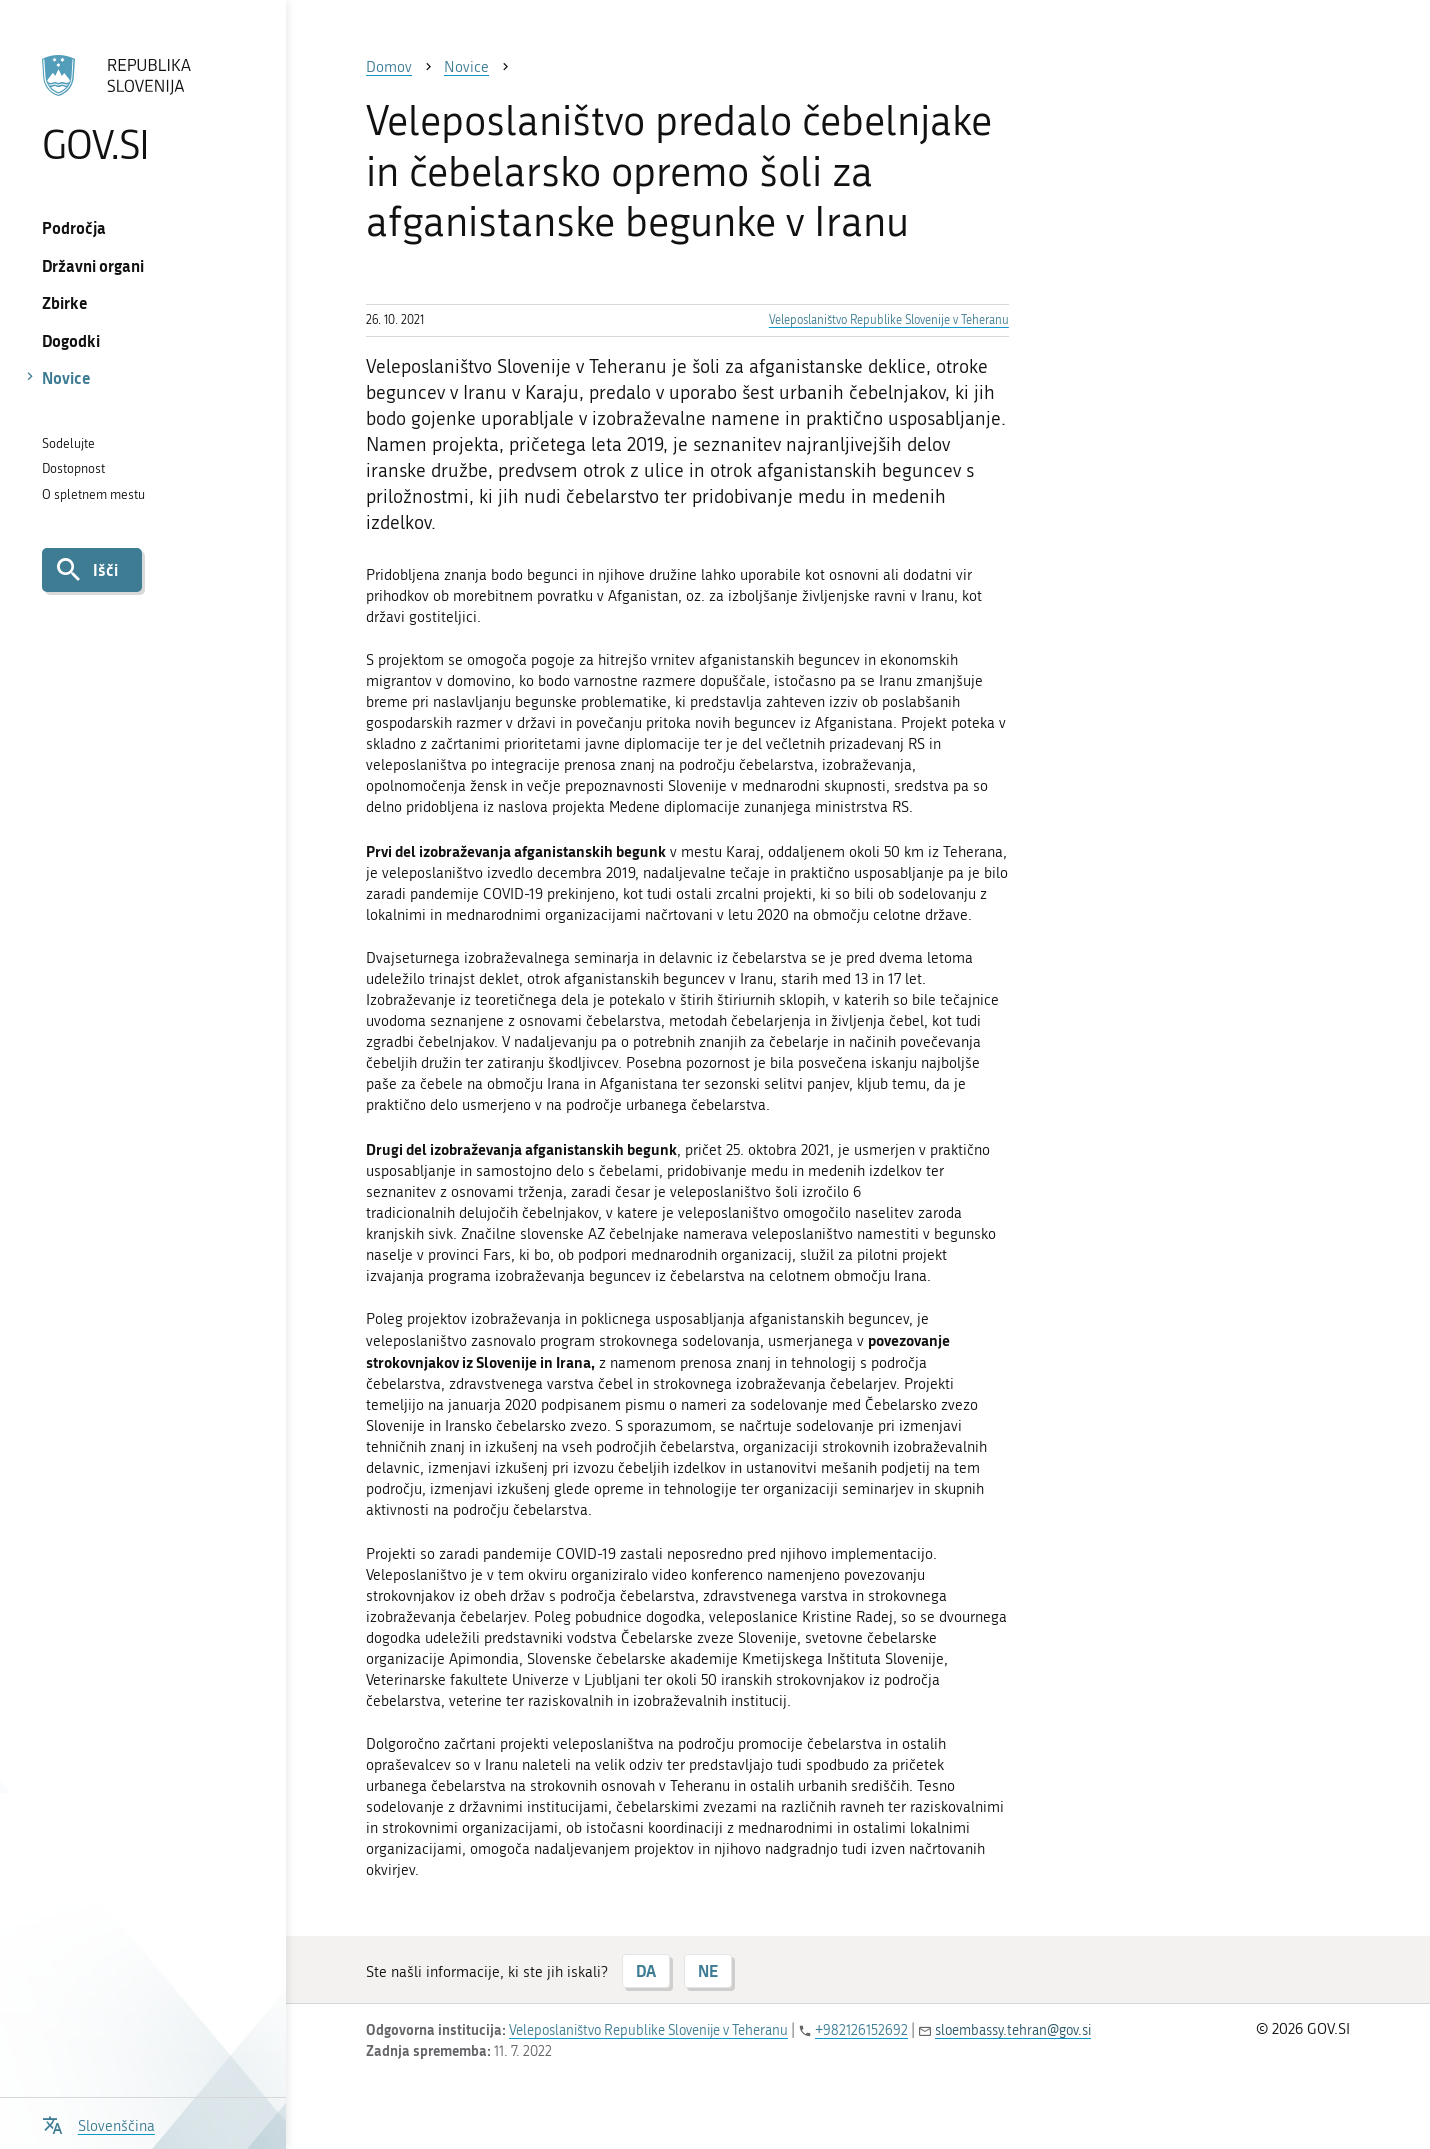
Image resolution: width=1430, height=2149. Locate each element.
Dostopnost (73, 468)
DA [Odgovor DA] (646, 1970)
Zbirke (65, 302)
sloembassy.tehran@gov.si (1013, 2030)
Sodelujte (68, 443)
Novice (66, 377)
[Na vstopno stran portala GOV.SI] (143, 109)
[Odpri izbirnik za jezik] (98, 2123)
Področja (74, 227)
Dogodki (71, 340)
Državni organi (93, 265)
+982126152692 (861, 2030)
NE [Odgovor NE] (708, 1970)
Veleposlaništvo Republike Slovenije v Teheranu (889, 320)
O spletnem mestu (93, 494)
